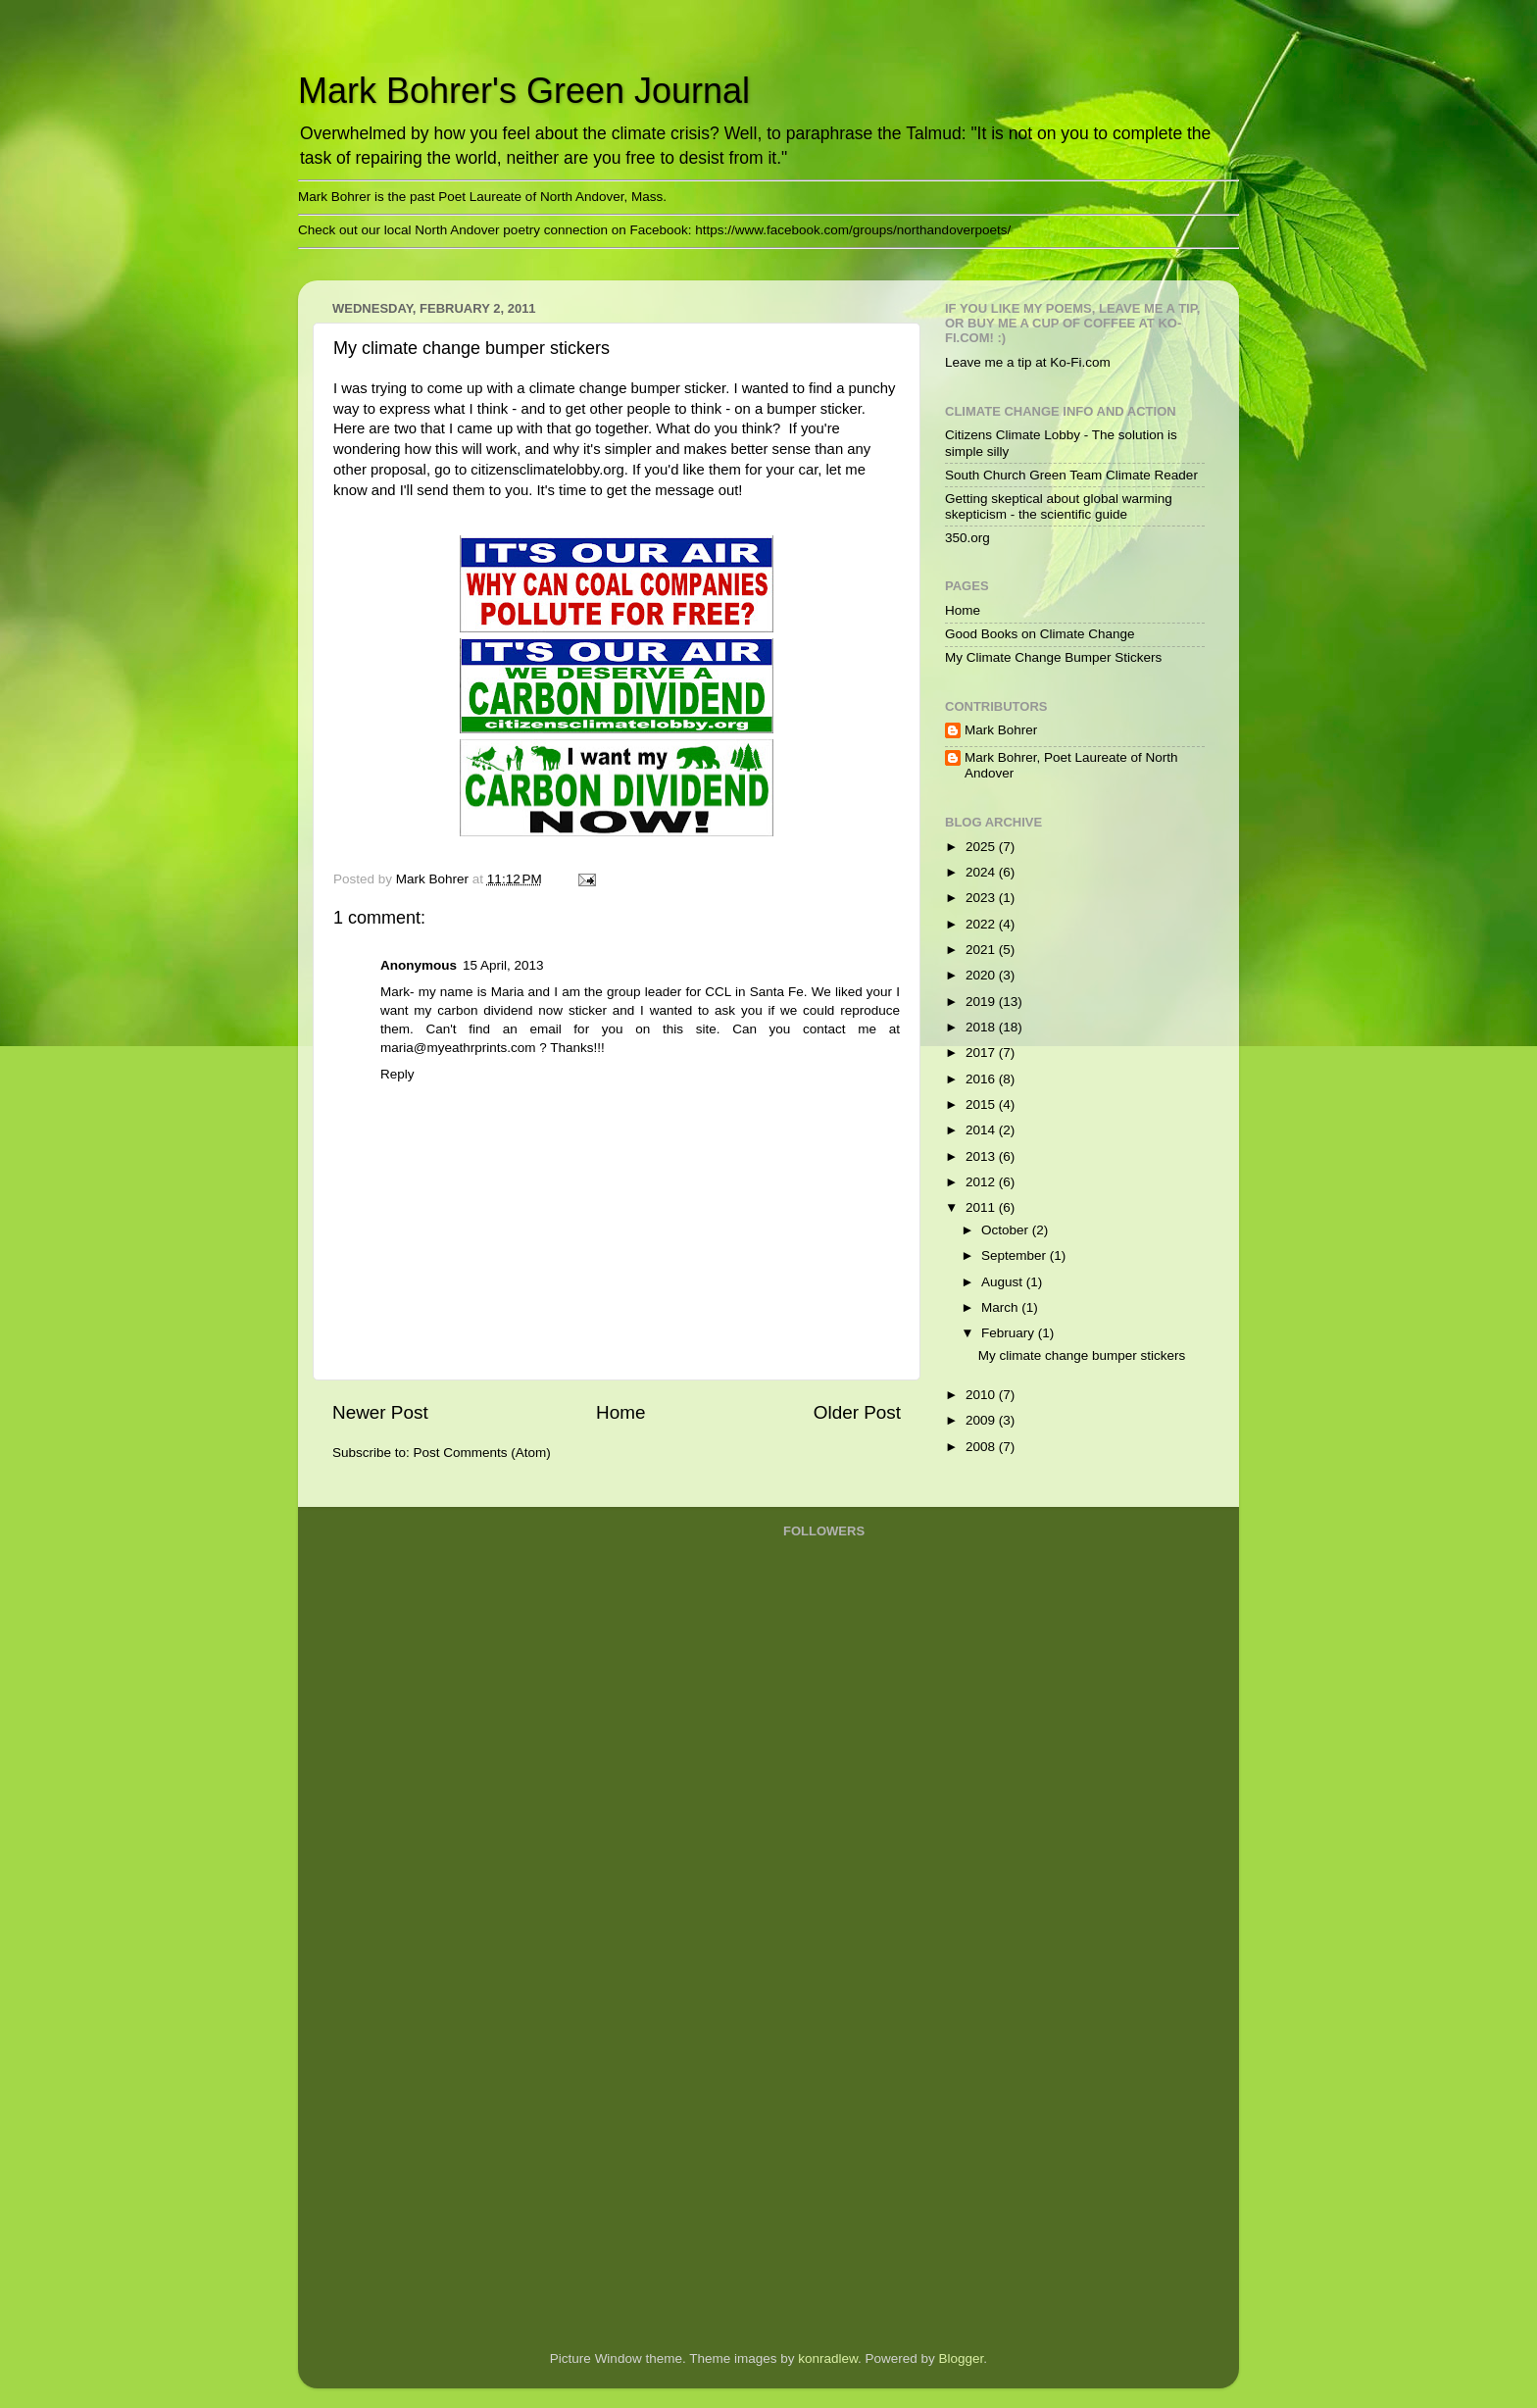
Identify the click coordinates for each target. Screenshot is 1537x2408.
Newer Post (380, 1412)
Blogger (961, 2358)
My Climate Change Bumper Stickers (1053, 657)
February (1009, 1333)
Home (620, 1412)
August (1003, 1282)
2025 (982, 846)
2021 (982, 949)
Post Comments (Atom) (482, 1452)
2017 (982, 1052)
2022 (982, 924)
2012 (982, 1182)
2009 (982, 1420)
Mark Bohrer (1001, 730)
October (1006, 1230)
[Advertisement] (861, 2021)
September (1015, 1255)
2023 (982, 897)
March (1001, 1307)
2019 (982, 1001)
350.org (967, 537)
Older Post (857, 1412)
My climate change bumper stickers (1082, 1355)
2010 (982, 1394)
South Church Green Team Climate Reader (1071, 475)
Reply (397, 1074)
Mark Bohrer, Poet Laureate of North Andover (1071, 765)
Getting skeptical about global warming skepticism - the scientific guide (1058, 506)
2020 (982, 975)
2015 (982, 1104)
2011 (982, 1207)
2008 (982, 1446)
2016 (982, 1079)
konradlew (828, 2358)
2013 (982, 1156)
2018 (982, 1027)
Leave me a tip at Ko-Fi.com (1028, 362)
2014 (982, 1130)
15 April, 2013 (503, 965)
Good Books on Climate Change (1040, 634)
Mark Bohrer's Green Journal (524, 91)
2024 (982, 872)
